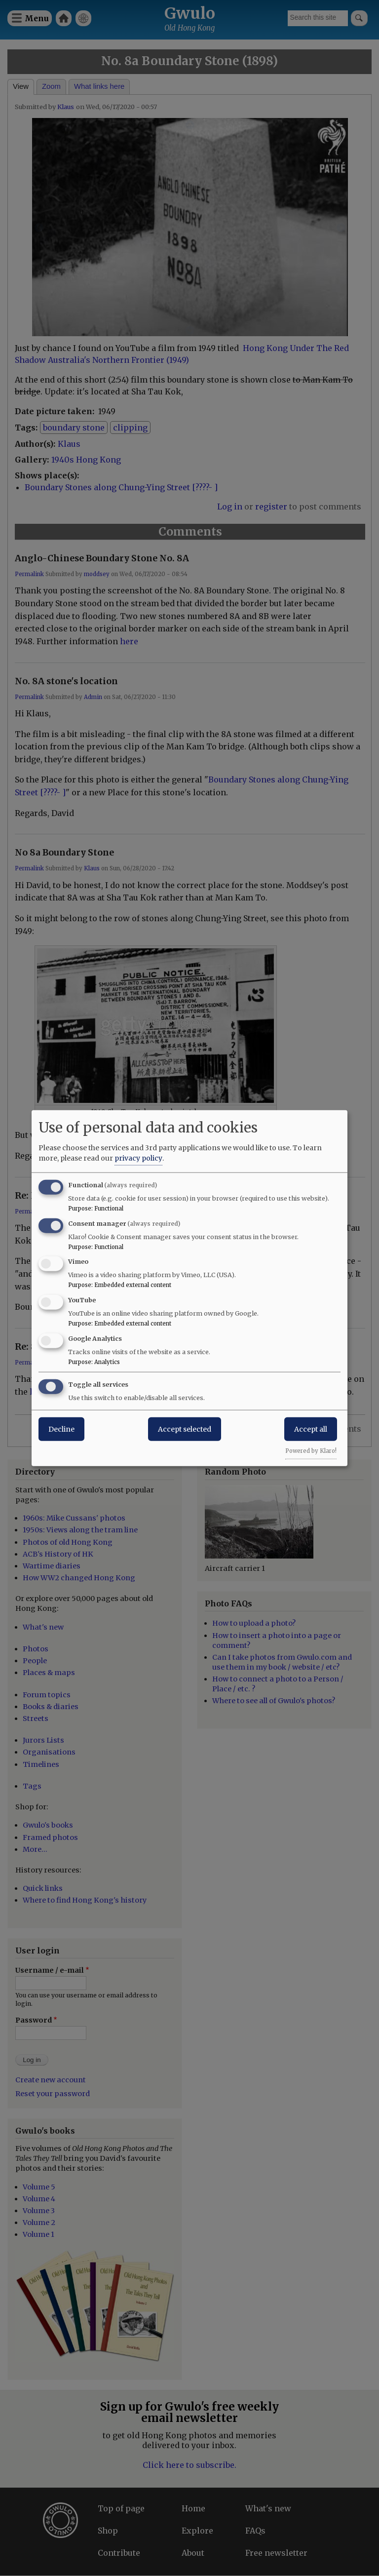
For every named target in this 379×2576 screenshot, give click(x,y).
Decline (61, 1428)
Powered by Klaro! (311, 1450)
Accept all (310, 1428)
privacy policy (138, 1157)
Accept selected (184, 1428)
